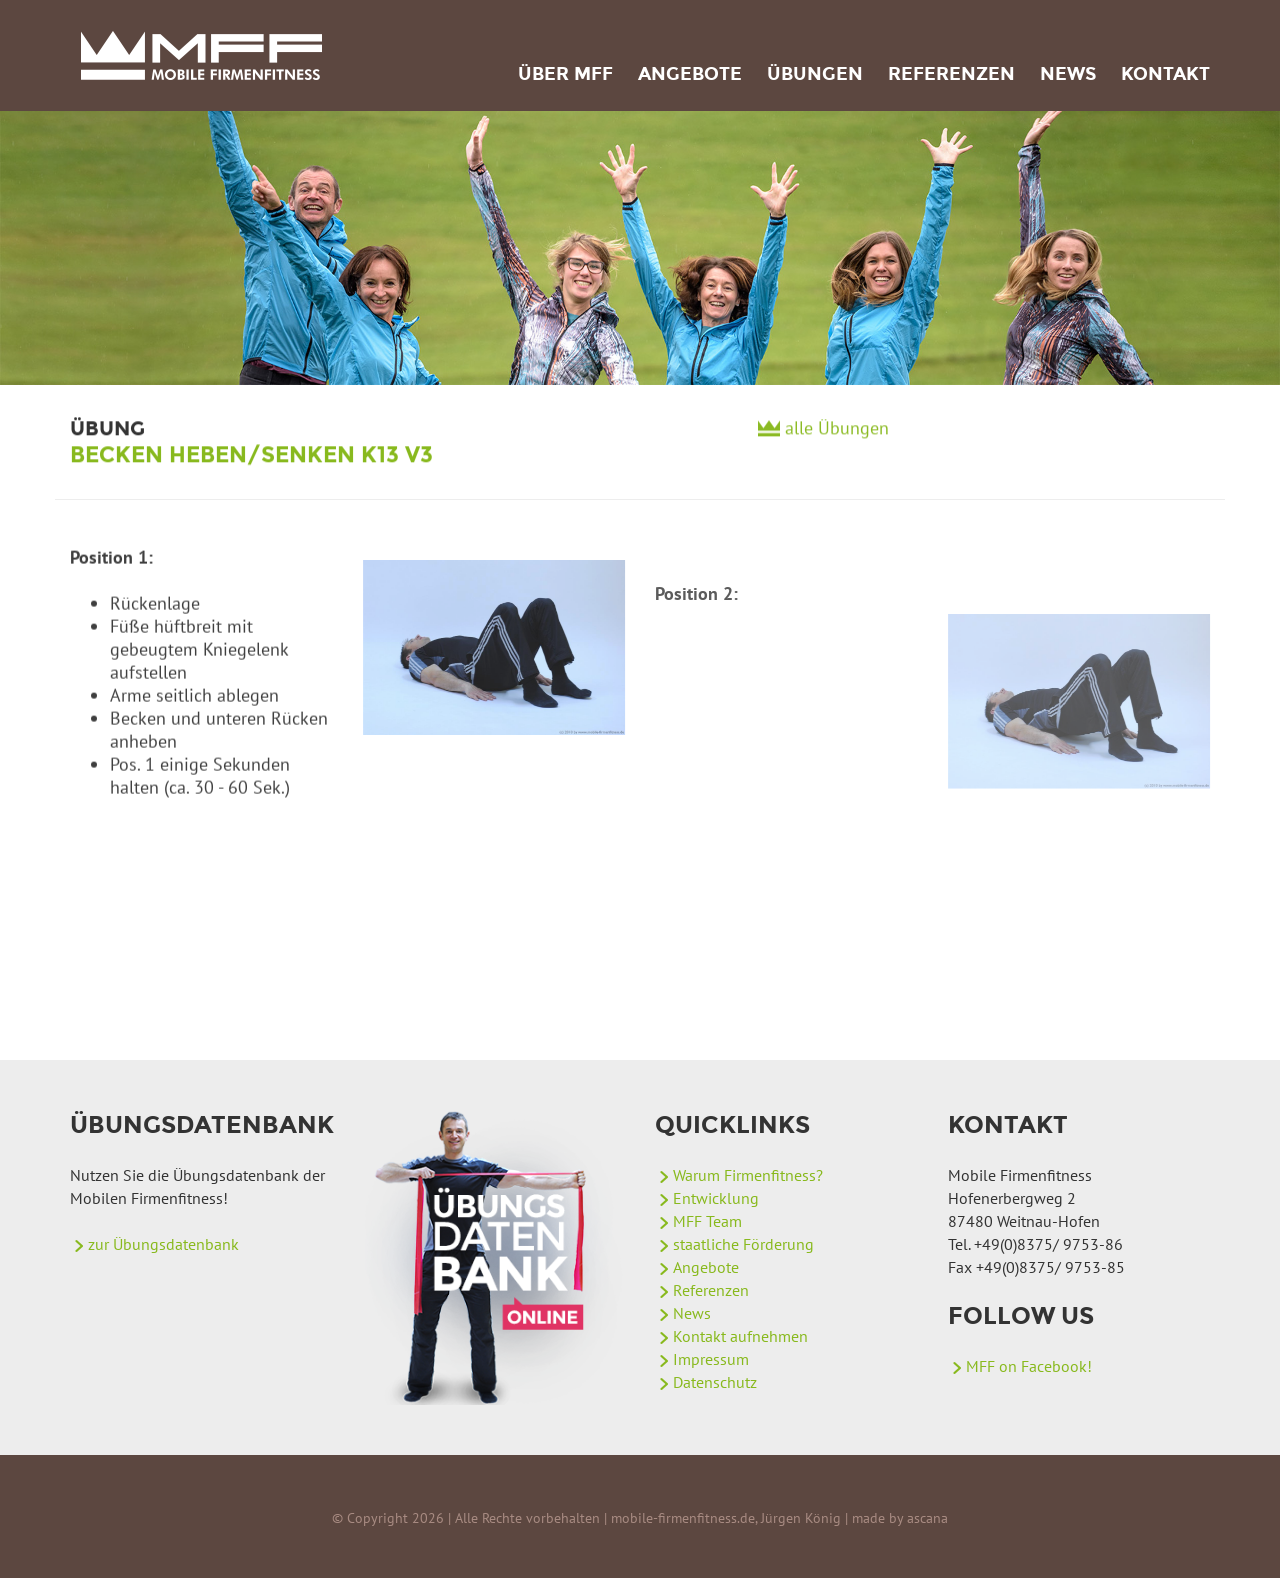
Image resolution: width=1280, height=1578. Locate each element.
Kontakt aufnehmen (740, 1336)
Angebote (690, 74)
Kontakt (1165, 74)
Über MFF (565, 74)
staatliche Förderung (743, 1244)
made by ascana (900, 1518)
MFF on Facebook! (1029, 1366)
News (1068, 74)
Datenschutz (715, 1382)
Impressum (711, 1359)
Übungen (815, 74)
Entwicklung (716, 1198)
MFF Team (707, 1221)
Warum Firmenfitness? (748, 1175)
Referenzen (951, 74)
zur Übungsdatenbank (163, 1244)
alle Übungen (837, 436)
